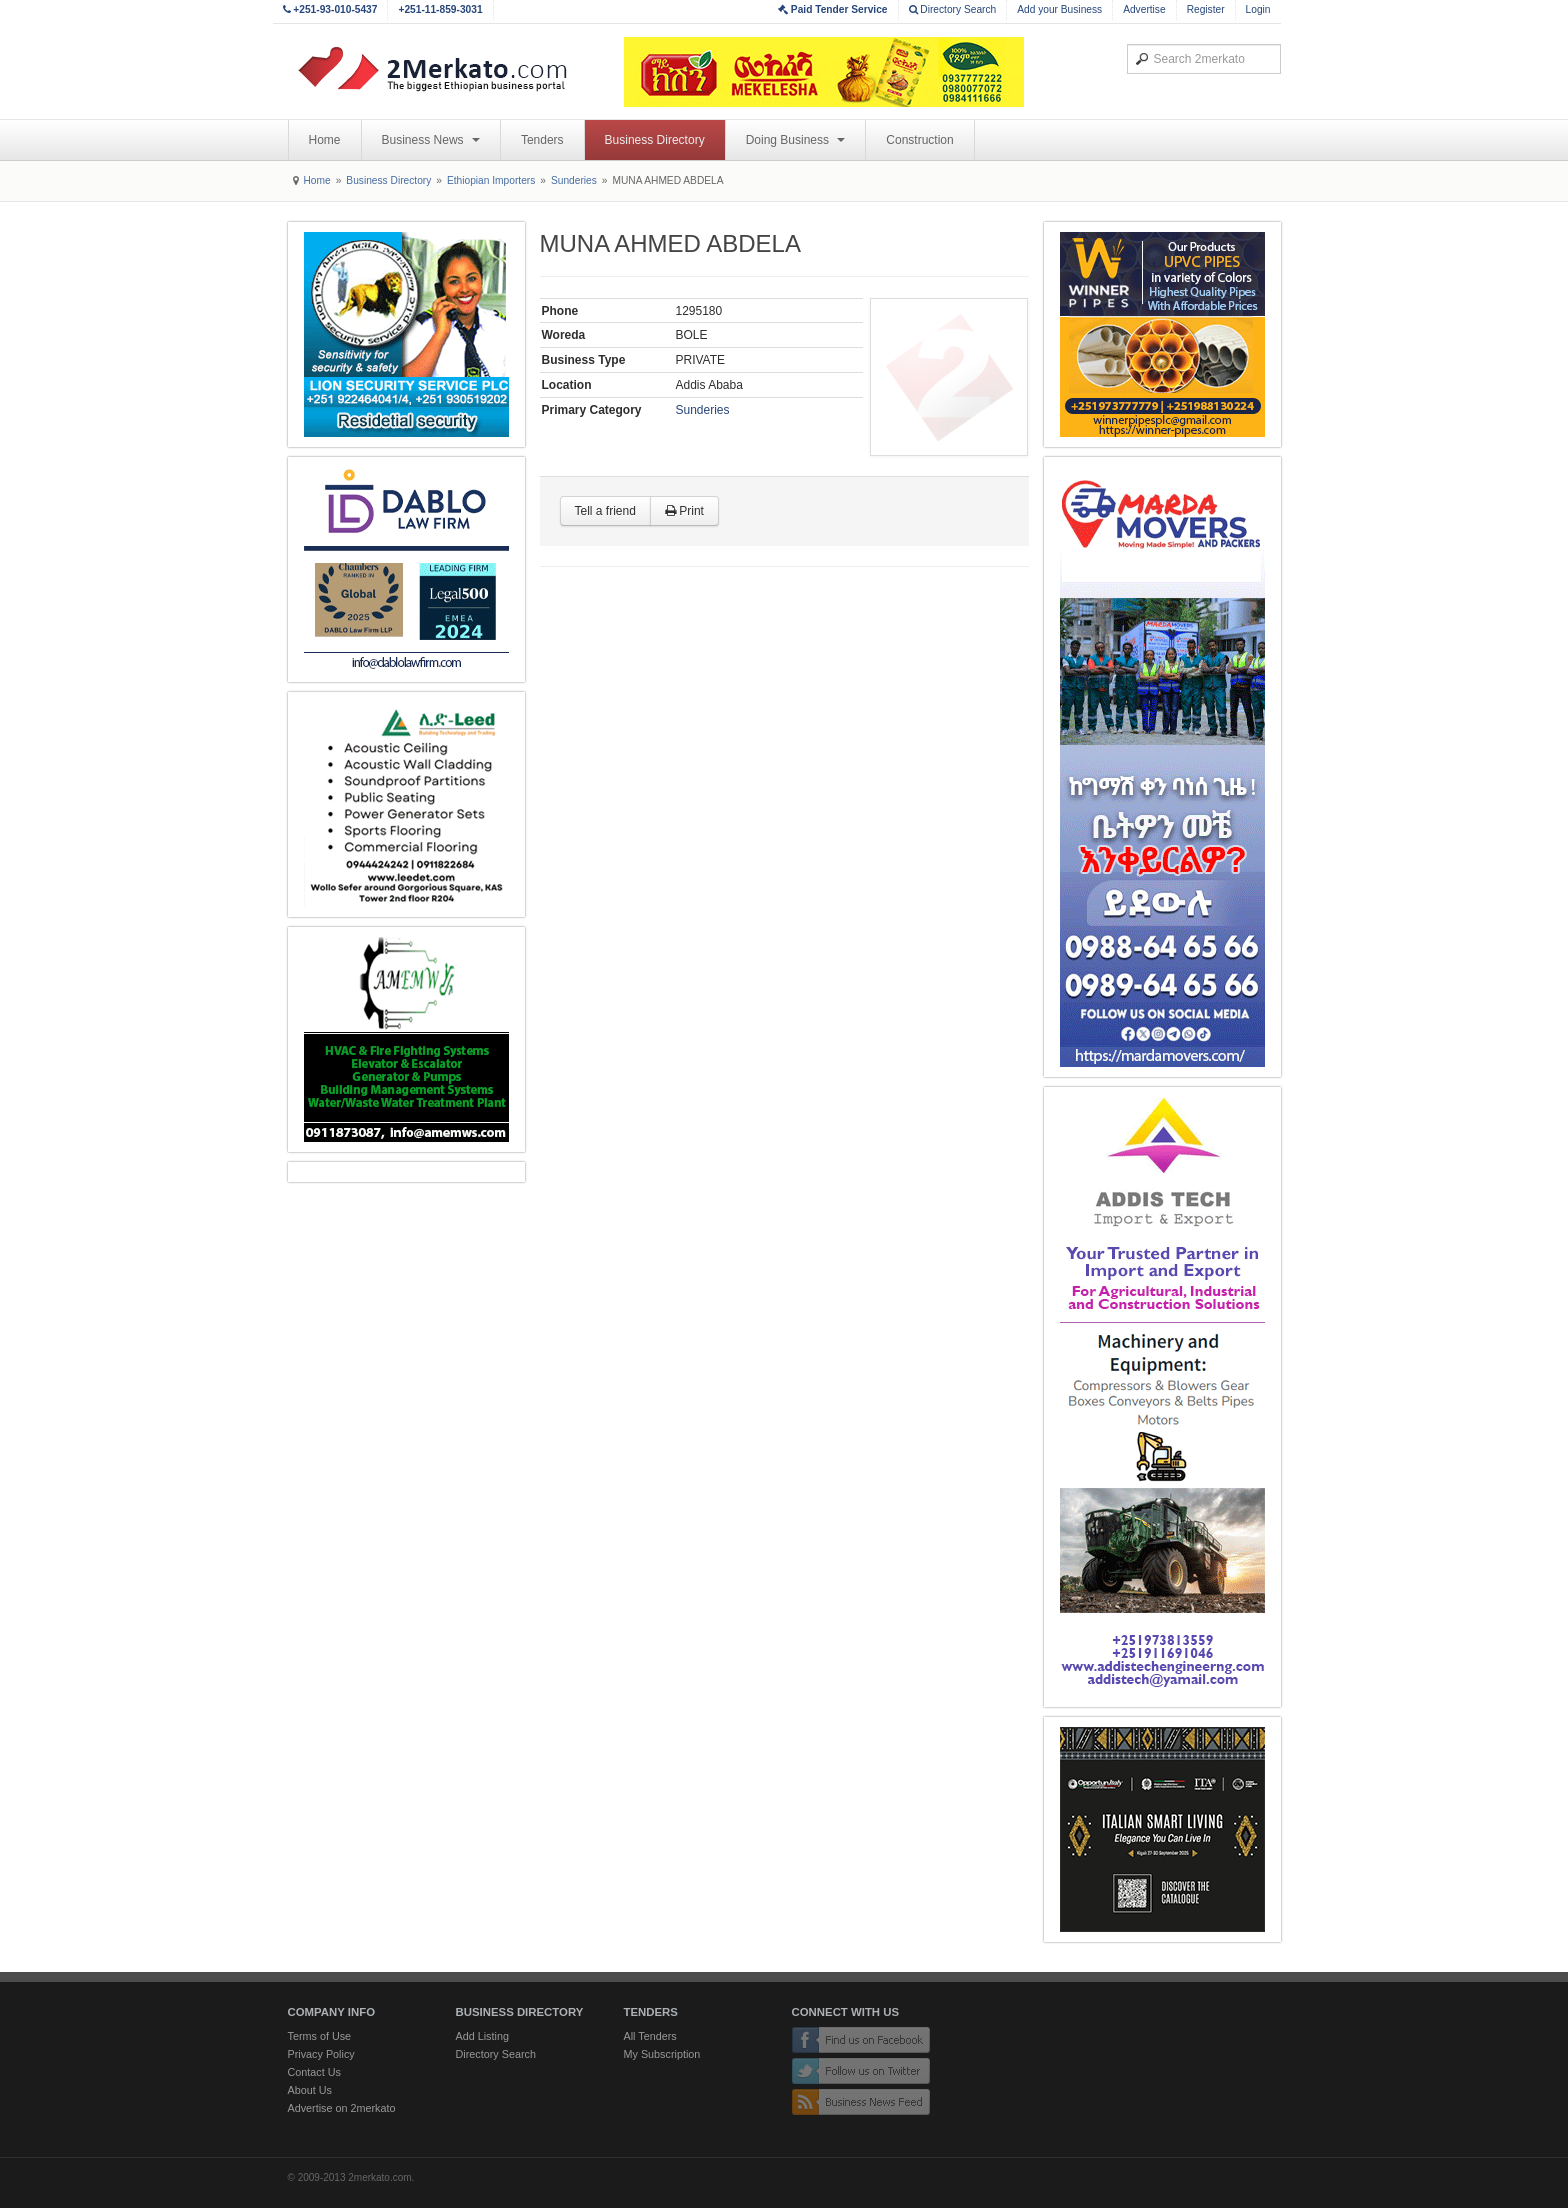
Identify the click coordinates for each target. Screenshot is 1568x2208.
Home (325, 140)
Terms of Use (320, 2036)
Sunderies (574, 180)
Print (684, 511)
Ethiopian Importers (491, 180)
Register (1206, 9)
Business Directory (655, 140)
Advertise (1144, 9)
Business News (431, 140)
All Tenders (650, 2036)
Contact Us (314, 2072)
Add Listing (482, 2036)
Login (1258, 9)
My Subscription (662, 2054)
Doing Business (796, 140)
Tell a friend (605, 511)
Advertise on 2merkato (342, 2108)
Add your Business (1059, 9)
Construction (919, 140)
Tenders (542, 140)
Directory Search (953, 9)
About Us (310, 2090)
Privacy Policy (321, 2054)
